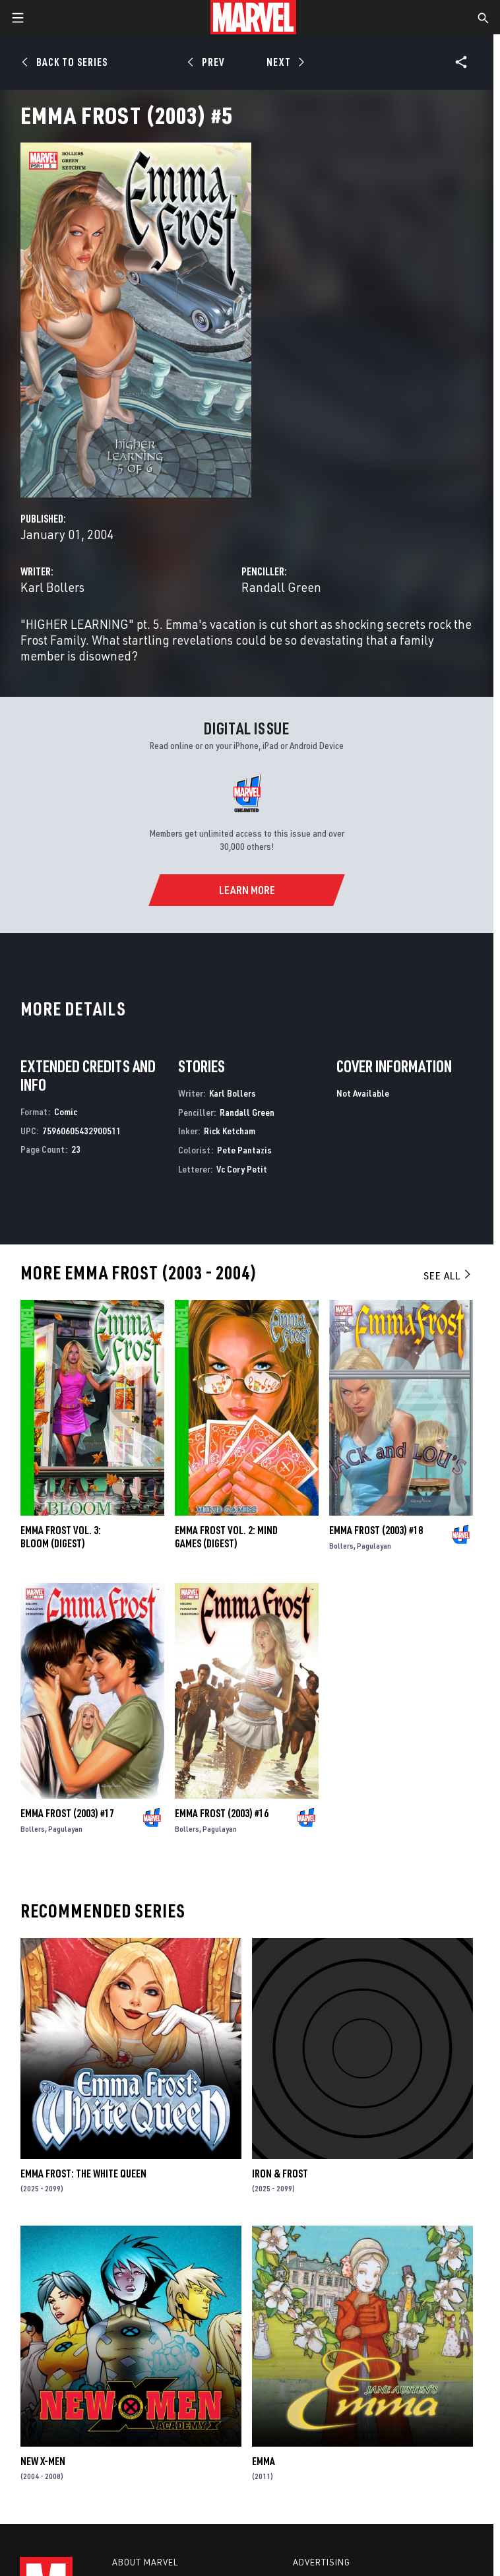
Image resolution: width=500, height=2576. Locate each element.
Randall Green (281, 587)
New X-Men (42, 2461)
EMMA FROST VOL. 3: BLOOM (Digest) (60, 1537)
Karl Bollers (52, 587)
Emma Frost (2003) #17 (67, 1813)
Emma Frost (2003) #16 (221, 1813)
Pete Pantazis (244, 1149)
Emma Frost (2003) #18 (376, 1530)
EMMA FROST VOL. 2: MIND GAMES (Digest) (226, 1537)
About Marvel (145, 2562)
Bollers (341, 1546)
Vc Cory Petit (241, 1169)
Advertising (321, 2562)
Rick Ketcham (229, 1130)
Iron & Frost (280, 2173)
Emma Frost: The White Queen (83, 2173)
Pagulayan (374, 1546)
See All (447, 1275)
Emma (263, 2461)
